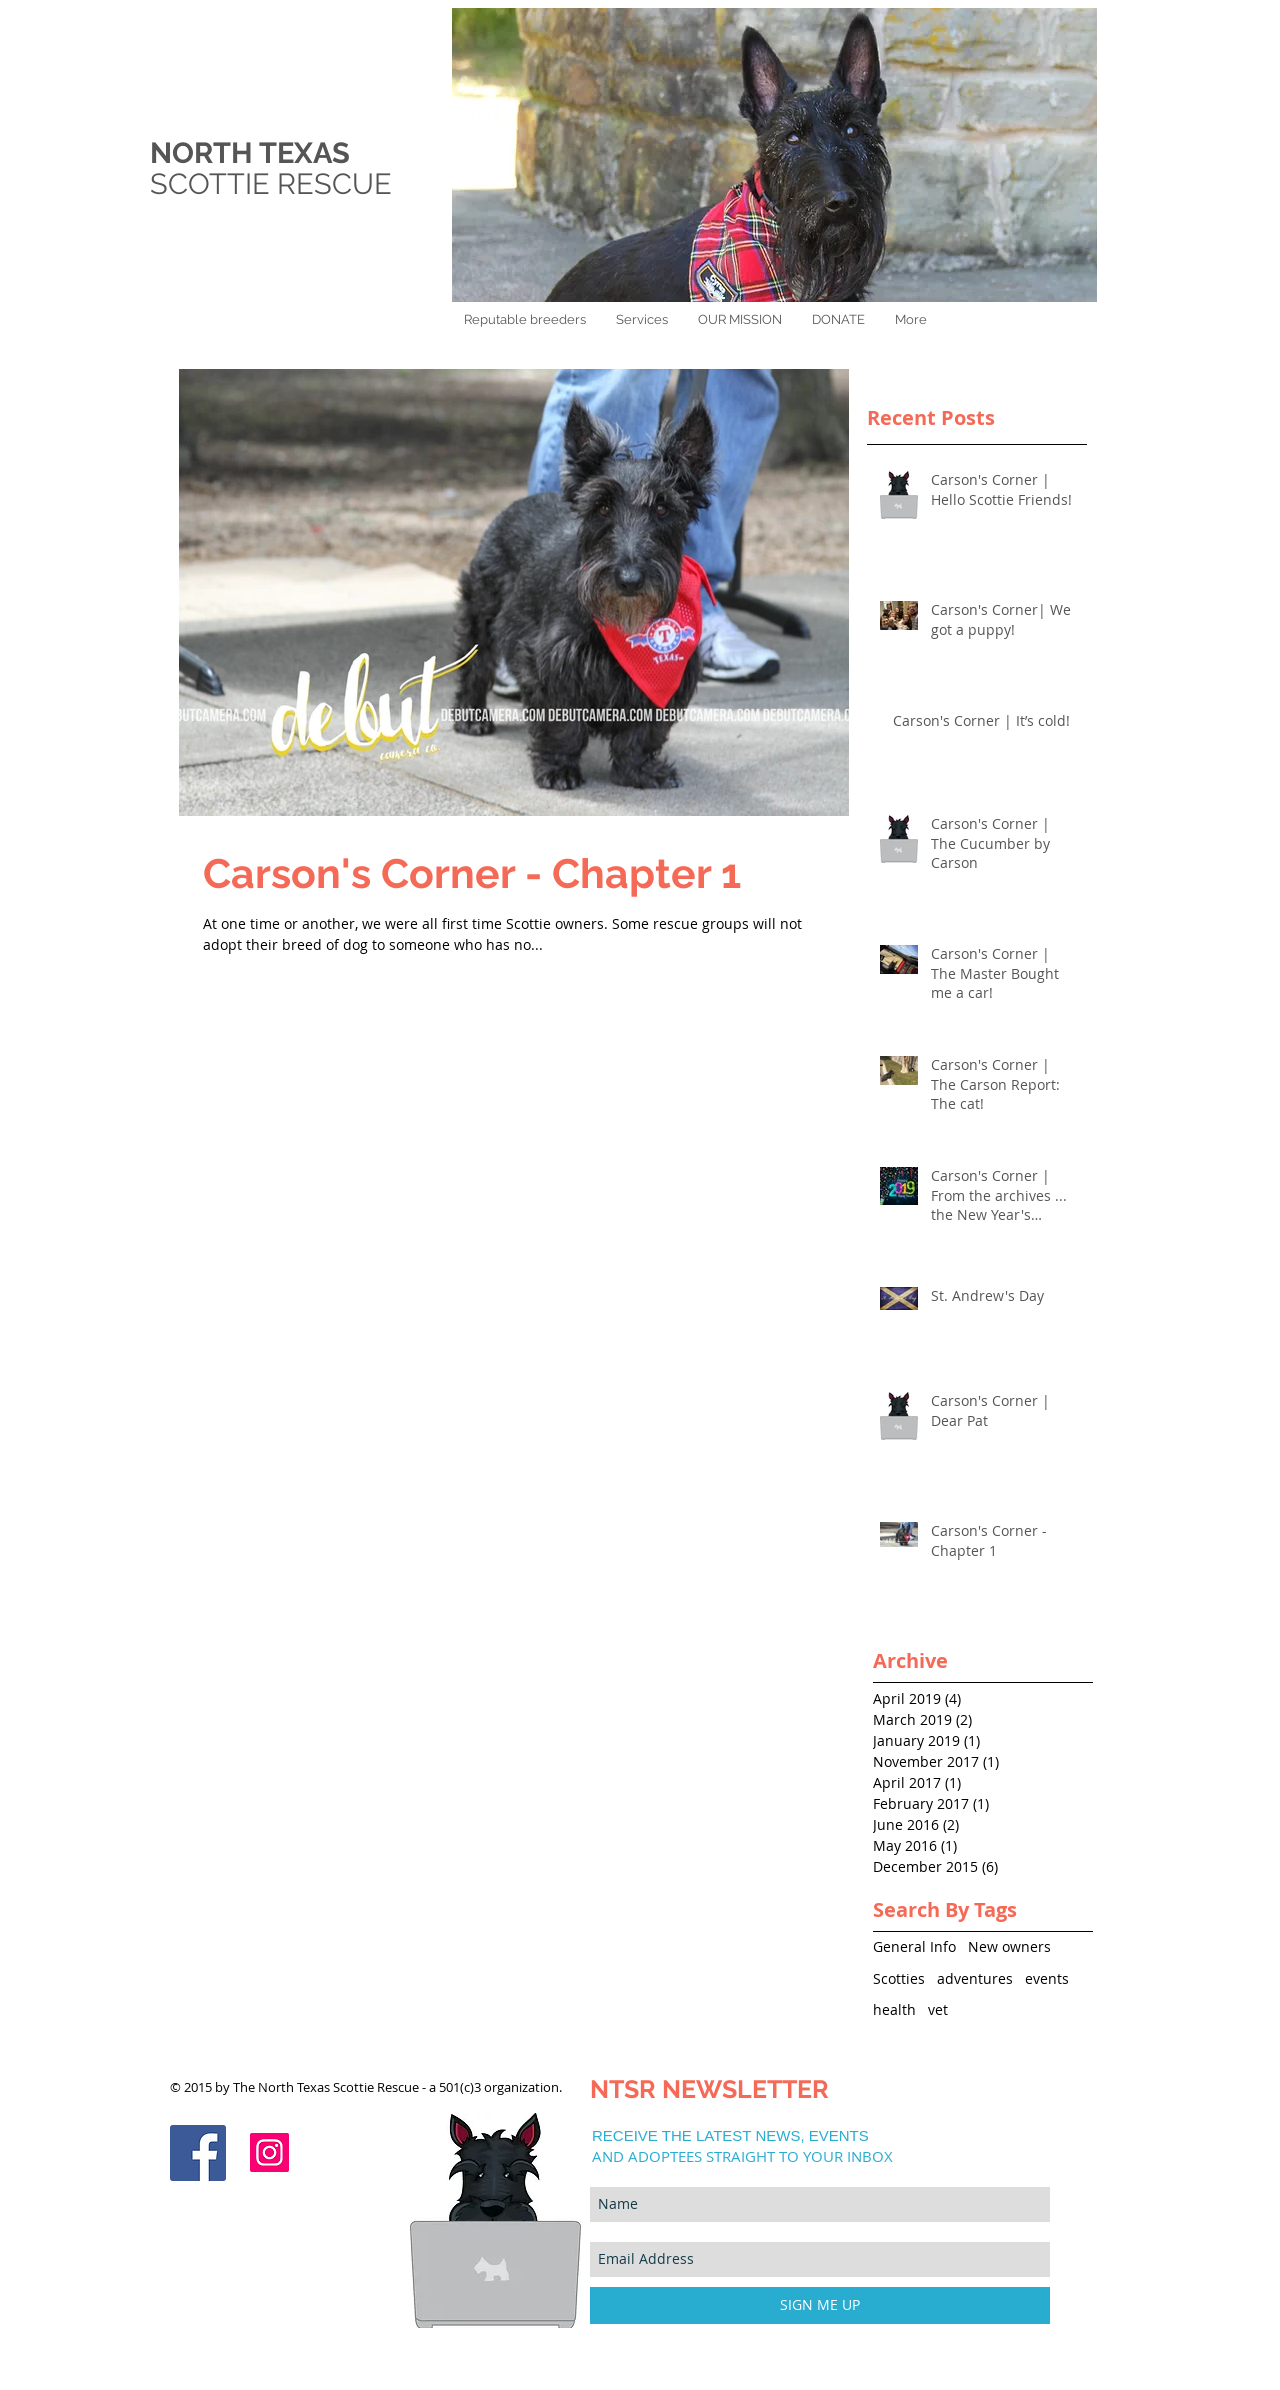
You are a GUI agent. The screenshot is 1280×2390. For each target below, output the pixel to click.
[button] (838, 319)
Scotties (899, 1978)
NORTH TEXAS (250, 153)
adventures (975, 1978)
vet (938, 2009)
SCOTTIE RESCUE (274, 184)
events (1047, 1978)
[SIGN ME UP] (820, 2305)
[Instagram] (269, 2152)
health (894, 2009)
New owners (1009, 1946)
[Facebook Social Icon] (198, 2153)
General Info (914, 1946)
